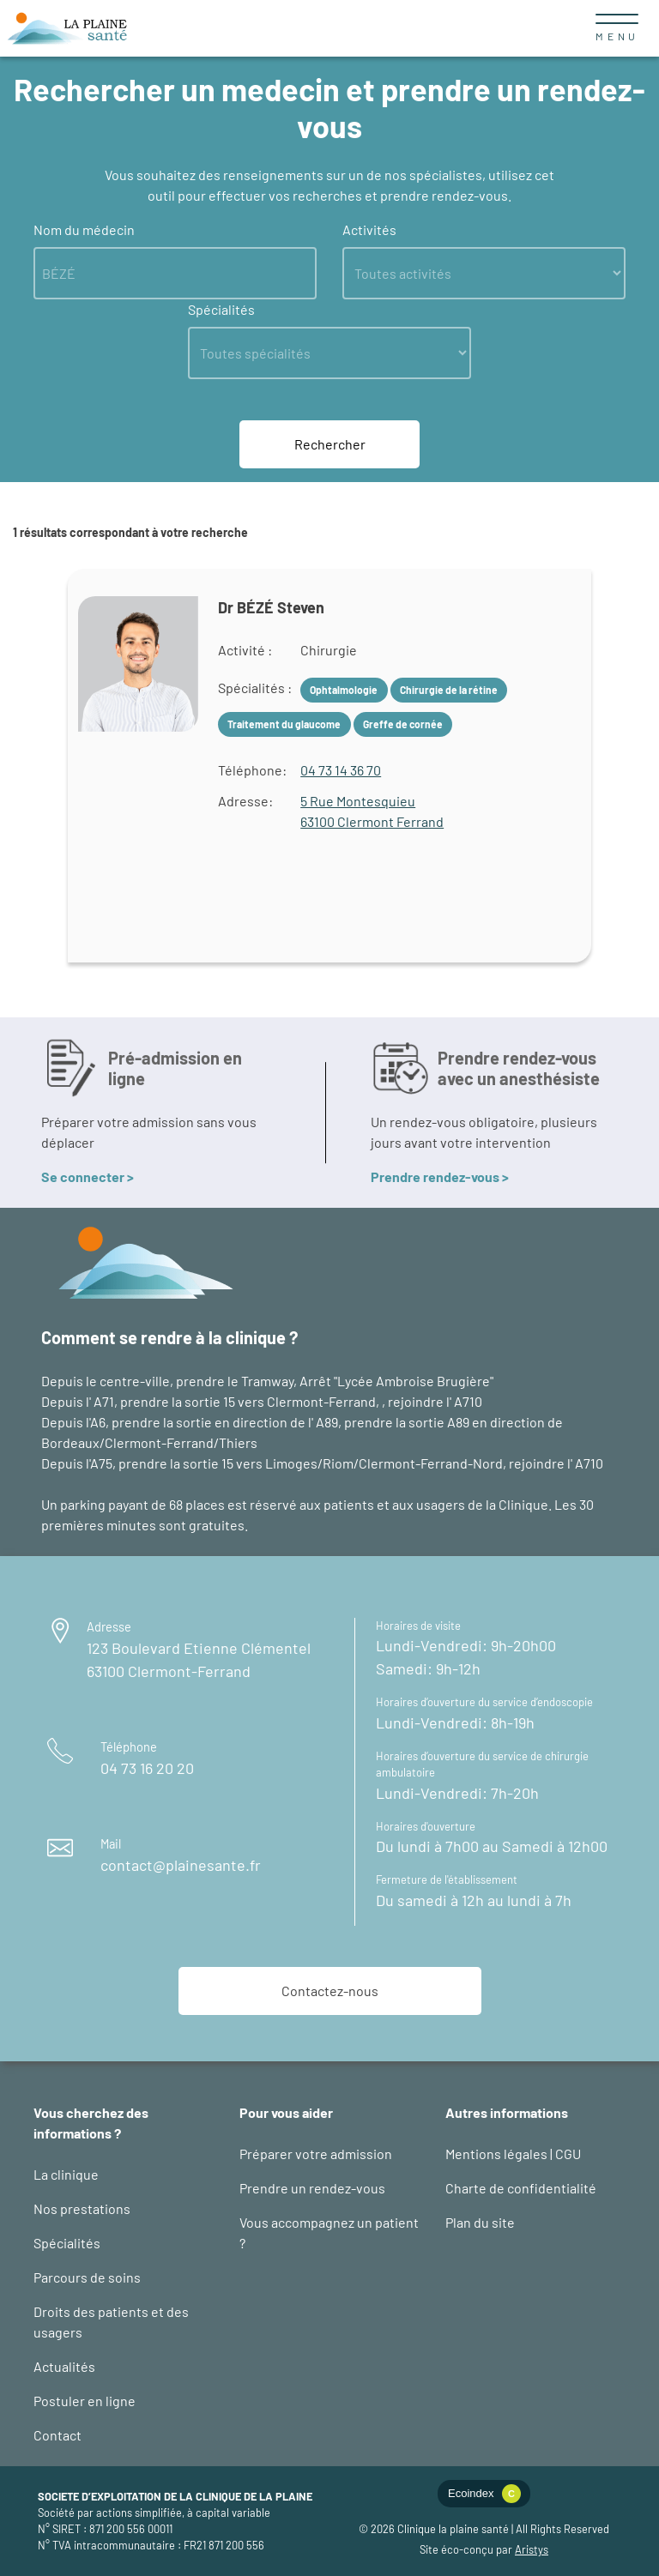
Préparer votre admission (315, 2153)
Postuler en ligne (84, 2400)
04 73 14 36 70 (340, 770)
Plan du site (480, 2222)
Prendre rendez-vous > (440, 1176)
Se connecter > (87, 1176)
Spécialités (221, 309)
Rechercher (330, 444)
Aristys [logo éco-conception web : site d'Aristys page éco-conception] (531, 2549)
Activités (369, 229)
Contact (57, 2435)
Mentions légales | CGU (513, 2153)
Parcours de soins (87, 2277)
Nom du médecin (84, 229)
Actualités (64, 2366)
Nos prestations (81, 2208)
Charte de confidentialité (520, 2188)
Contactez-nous (329, 1990)
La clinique (66, 2174)
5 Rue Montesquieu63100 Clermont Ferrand (372, 811)
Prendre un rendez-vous (312, 2188)
